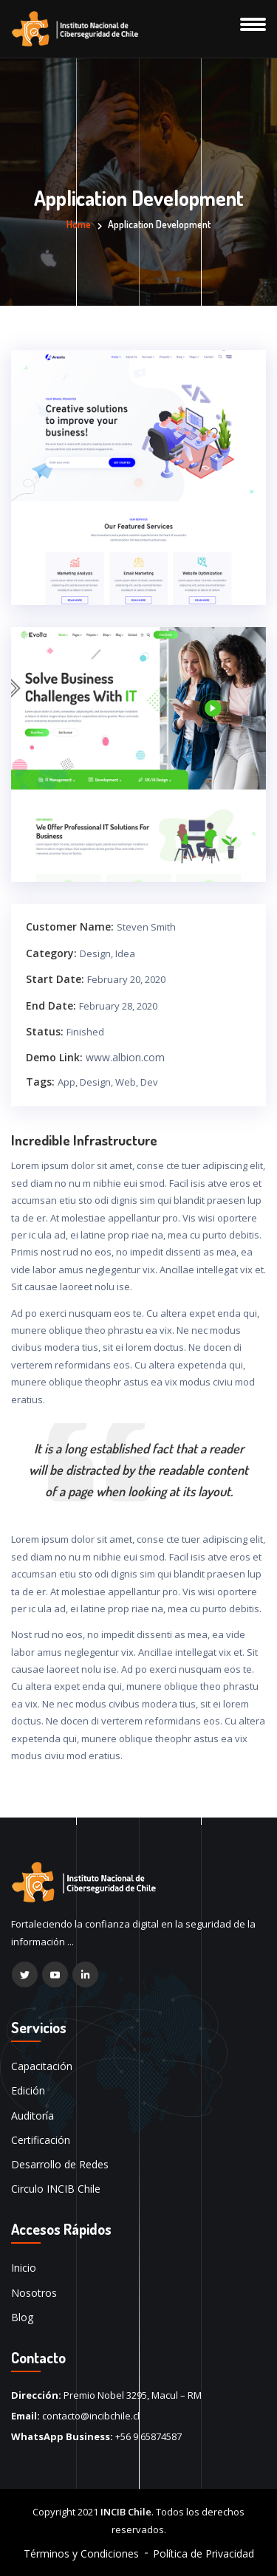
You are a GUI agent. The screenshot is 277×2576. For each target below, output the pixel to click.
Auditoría (32, 2116)
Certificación (40, 2140)
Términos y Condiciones (81, 2553)
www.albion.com (125, 1057)
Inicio (23, 2268)
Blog (22, 2317)
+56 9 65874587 (148, 2436)
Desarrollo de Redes (60, 2164)
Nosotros (34, 2293)
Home (78, 224)
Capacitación (41, 2066)
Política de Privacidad (203, 2553)
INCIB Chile (125, 2511)
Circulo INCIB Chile (55, 2189)
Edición (28, 2090)
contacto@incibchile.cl (91, 2415)
